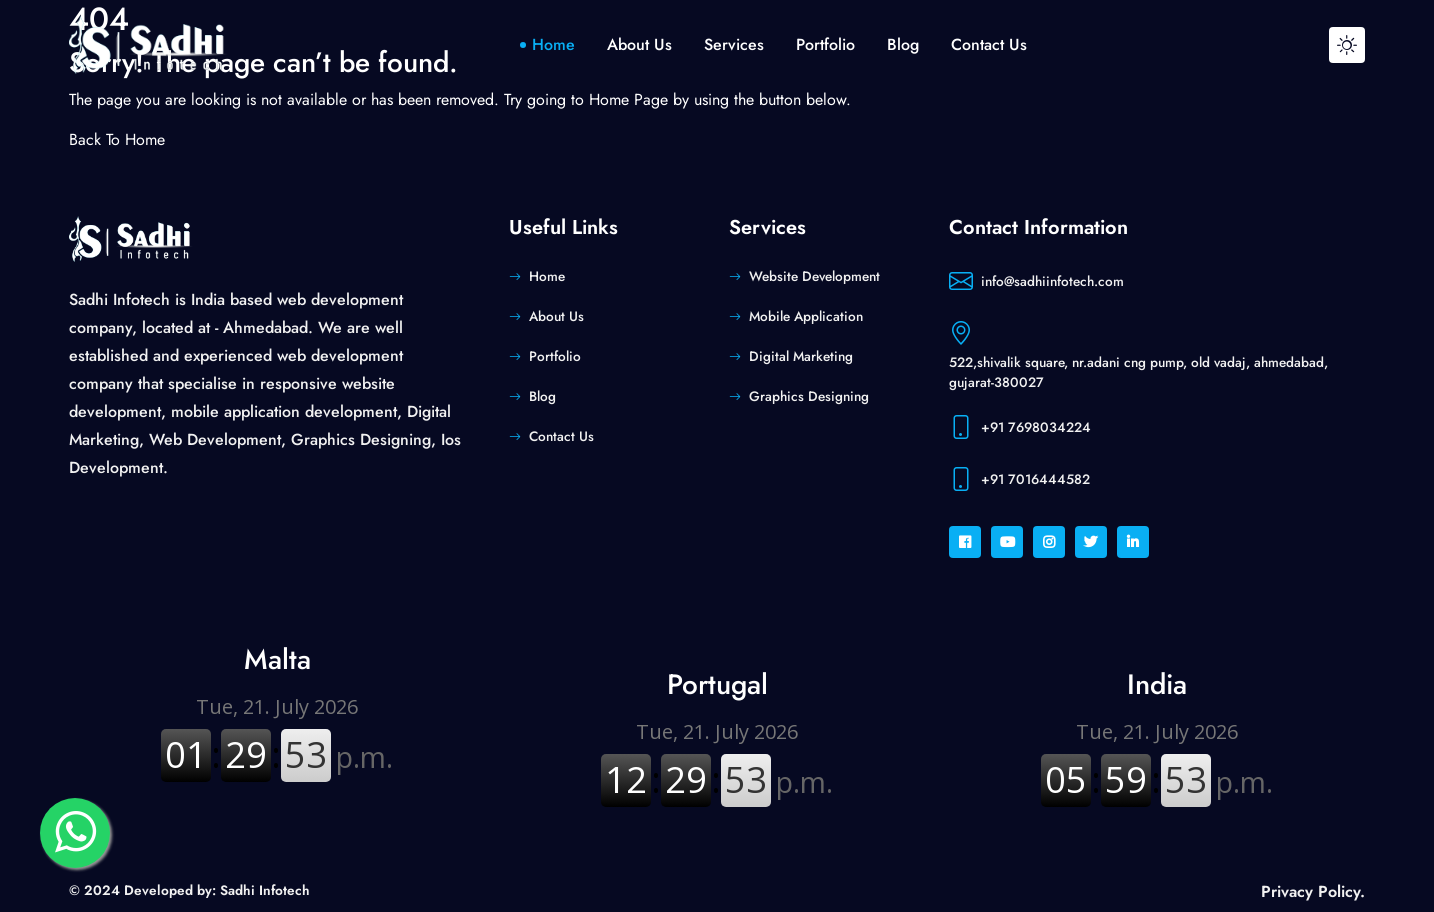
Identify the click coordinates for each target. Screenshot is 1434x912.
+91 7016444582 (1035, 479)
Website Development (814, 276)
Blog (542, 396)
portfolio (825, 44)
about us (639, 44)
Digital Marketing (801, 356)
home (553, 44)
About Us (556, 316)
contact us (989, 44)
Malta (277, 659)
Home (547, 276)
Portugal (717, 684)
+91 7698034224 (1036, 427)
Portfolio (555, 356)
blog (903, 44)
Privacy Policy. (1313, 891)
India (1157, 684)
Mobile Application (806, 316)
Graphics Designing (809, 396)
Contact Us (561, 436)
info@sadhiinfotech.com (1052, 281)
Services (734, 44)
